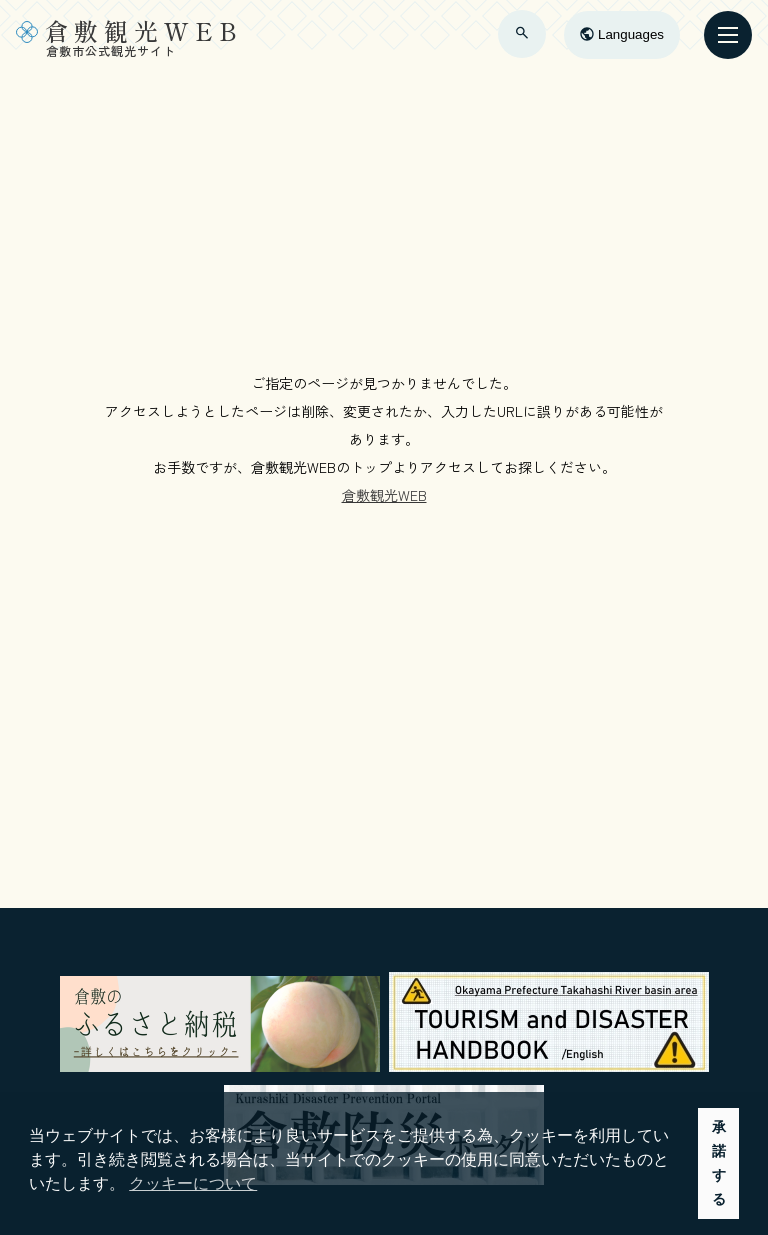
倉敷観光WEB (384, 495)
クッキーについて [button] (193, 1183)
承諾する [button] (719, 1163)
